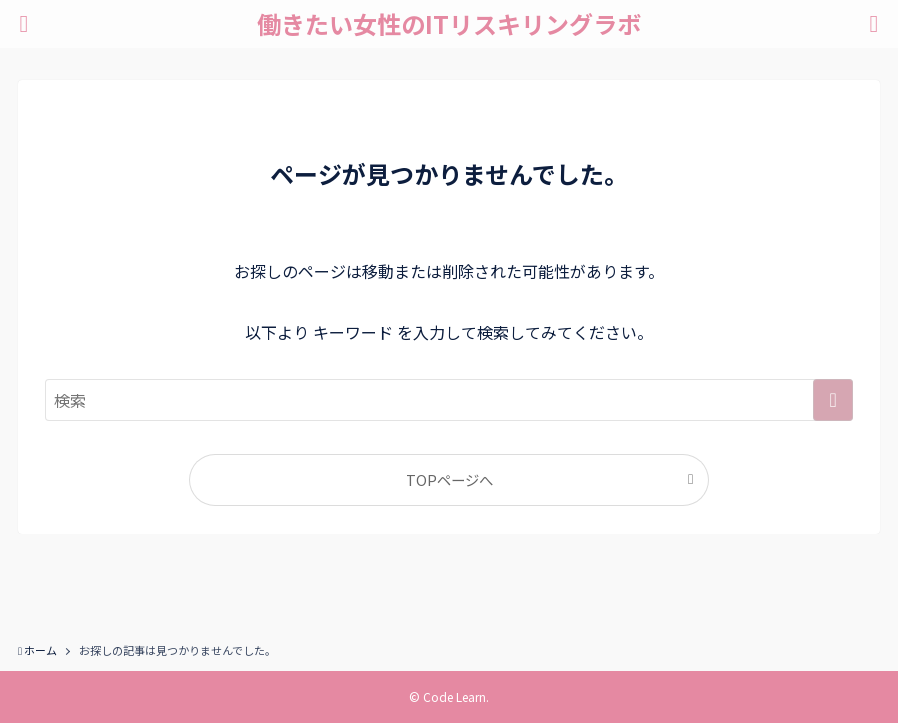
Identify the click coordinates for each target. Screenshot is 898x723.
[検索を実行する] (833, 400)
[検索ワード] (449, 400)
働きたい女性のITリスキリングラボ (449, 24)
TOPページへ (449, 479)
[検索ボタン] (874, 24)
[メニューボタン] (24, 24)
